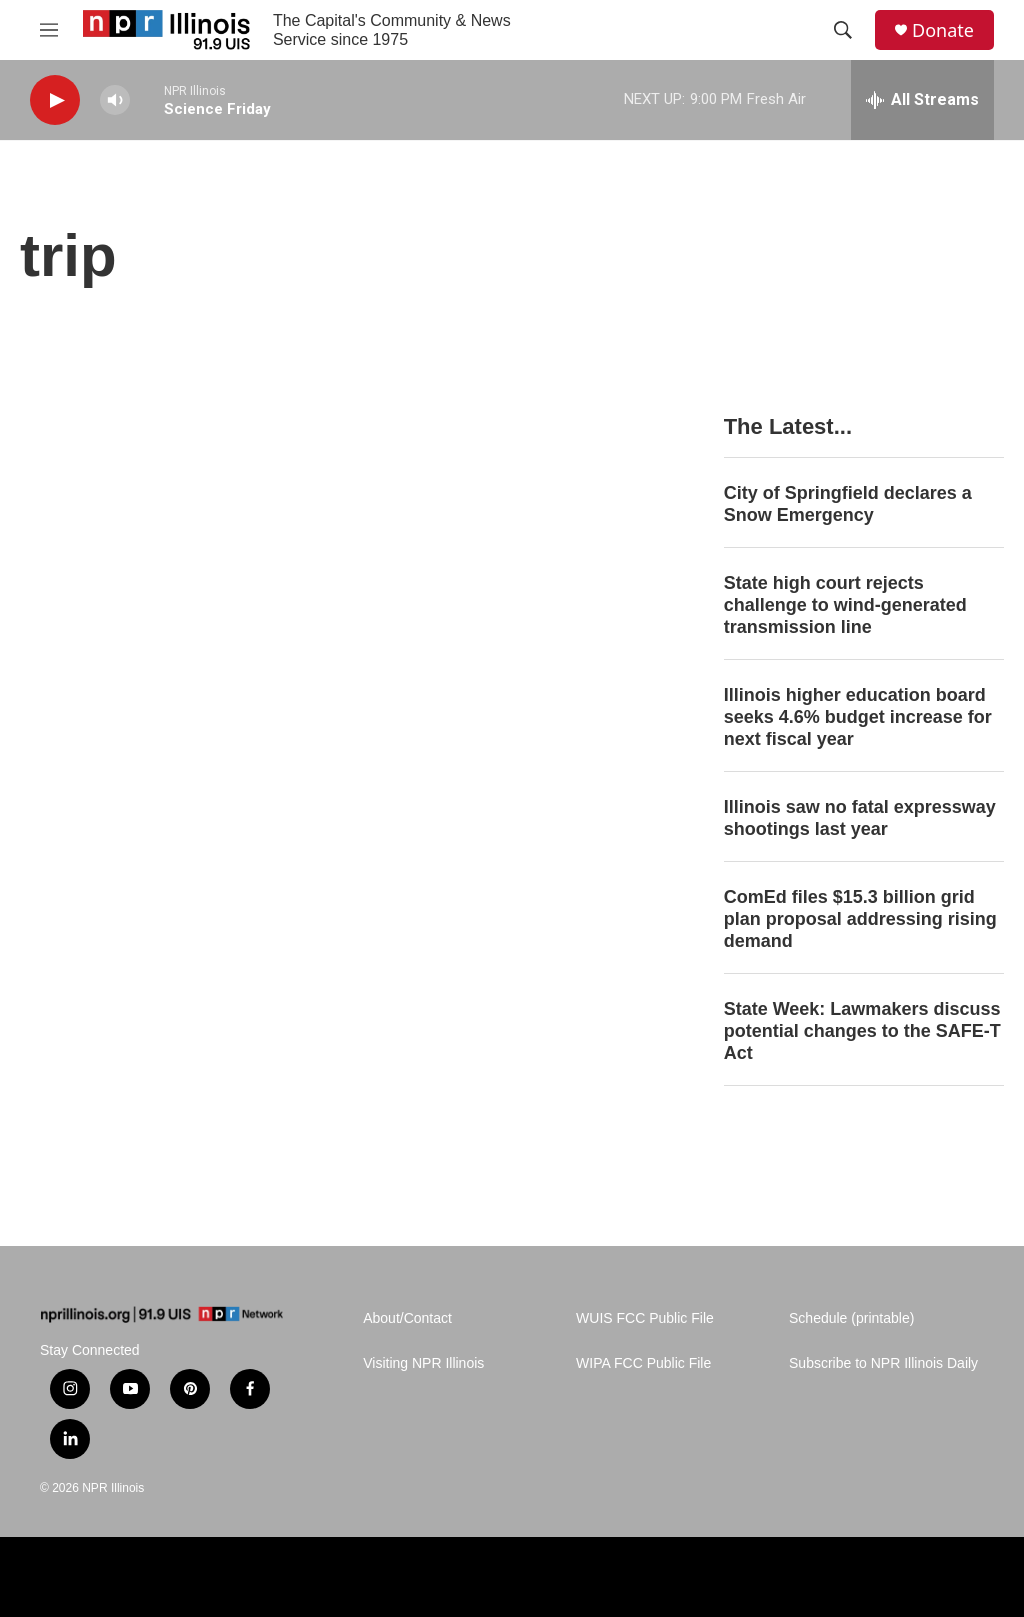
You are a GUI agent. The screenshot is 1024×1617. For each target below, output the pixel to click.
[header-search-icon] (843, 30)
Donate (943, 30)
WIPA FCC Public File (643, 1363)
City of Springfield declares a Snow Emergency (848, 504)
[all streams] (922, 100)
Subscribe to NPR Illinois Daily (883, 1363)
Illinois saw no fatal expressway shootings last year (860, 818)
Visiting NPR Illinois (423, 1363)
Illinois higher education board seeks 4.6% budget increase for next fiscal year (858, 717)
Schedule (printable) (851, 1318)
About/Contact (407, 1318)
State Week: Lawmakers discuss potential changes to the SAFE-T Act (862, 1031)
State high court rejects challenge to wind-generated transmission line (845, 605)
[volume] (115, 100)
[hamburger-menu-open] (49, 30)
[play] (55, 100)
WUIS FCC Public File (645, 1318)
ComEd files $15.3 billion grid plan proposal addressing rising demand (860, 919)
